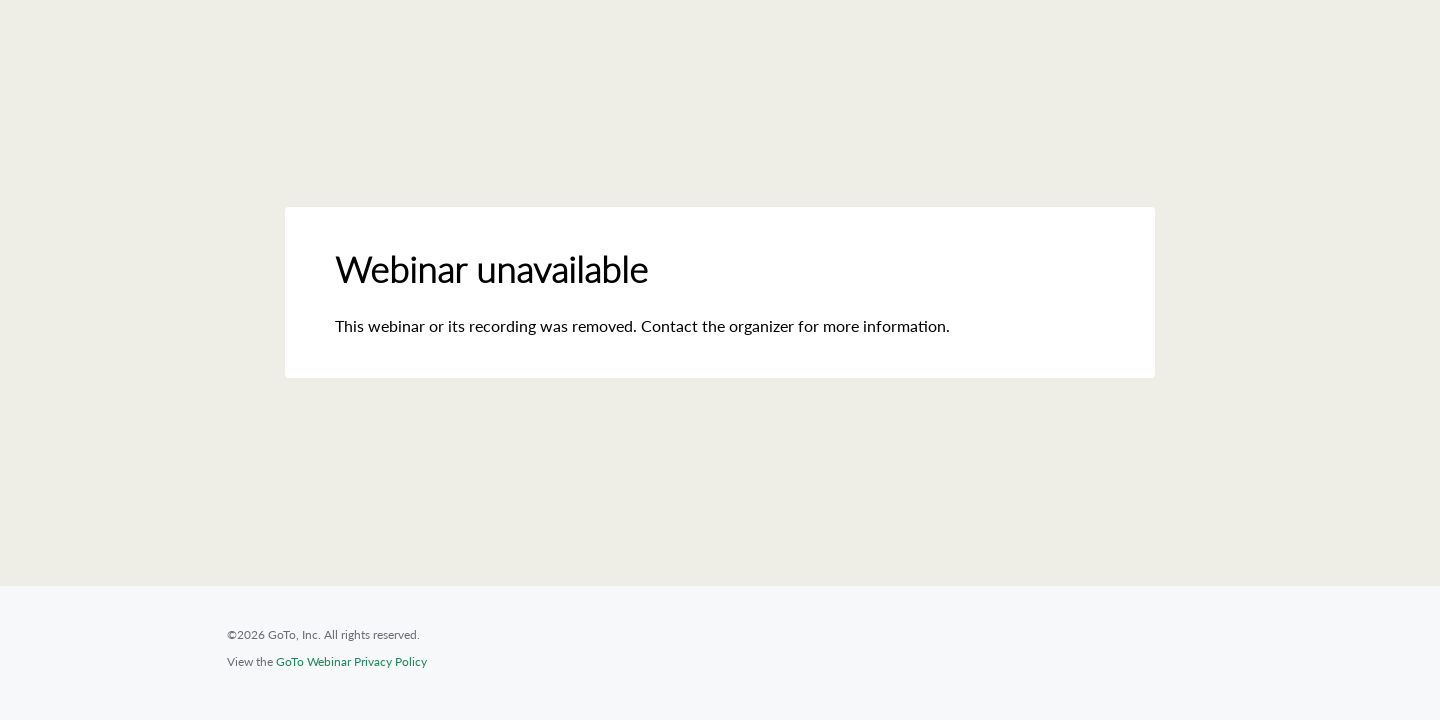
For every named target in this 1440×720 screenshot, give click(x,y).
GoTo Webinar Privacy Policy (351, 661)
